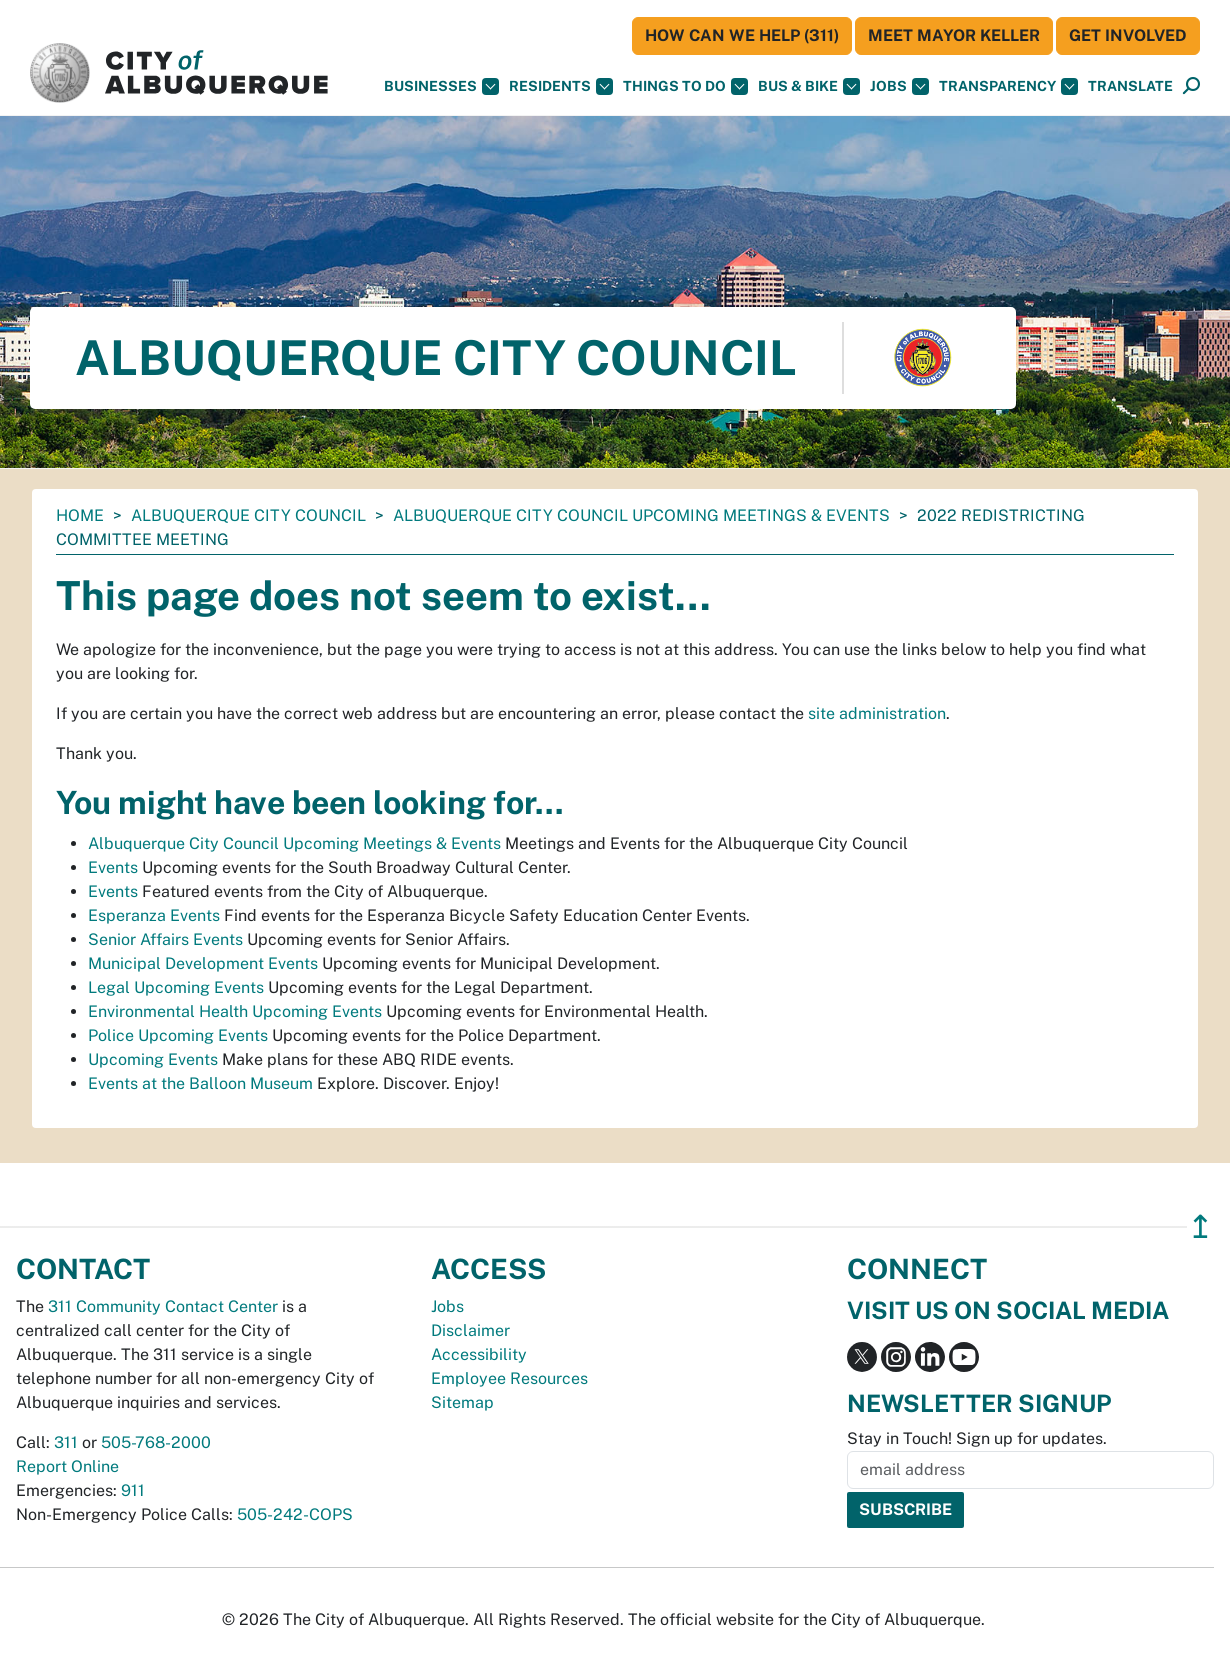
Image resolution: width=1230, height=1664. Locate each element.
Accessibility (479, 1354)
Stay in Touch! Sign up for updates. (977, 1438)
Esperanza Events (154, 915)
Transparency (1008, 86)
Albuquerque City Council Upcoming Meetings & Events (641, 515)
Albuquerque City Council (248, 515)
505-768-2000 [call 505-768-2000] (156, 1442)
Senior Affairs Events (165, 939)
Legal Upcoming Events (176, 987)
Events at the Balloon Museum (200, 1083)
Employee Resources (509, 1378)
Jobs (899, 86)
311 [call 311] (66, 1442)
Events (113, 867)
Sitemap (462, 1402)
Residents (561, 86)
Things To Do (685, 86)
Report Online (67, 1466)
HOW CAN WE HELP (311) (742, 35)
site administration (877, 713)
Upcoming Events (153, 1059)
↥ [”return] (1200, 1226)
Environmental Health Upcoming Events (235, 1011)
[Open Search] (1191, 86)
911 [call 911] (133, 1490)
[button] (1130, 86)
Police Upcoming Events (178, 1035)
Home (80, 515)
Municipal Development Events (203, 963)
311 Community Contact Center (163, 1306)
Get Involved (1128, 35)
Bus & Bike (809, 86)
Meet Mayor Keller (954, 35)
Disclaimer (470, 1330)
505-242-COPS (295, 1514)
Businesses (441, 86)
